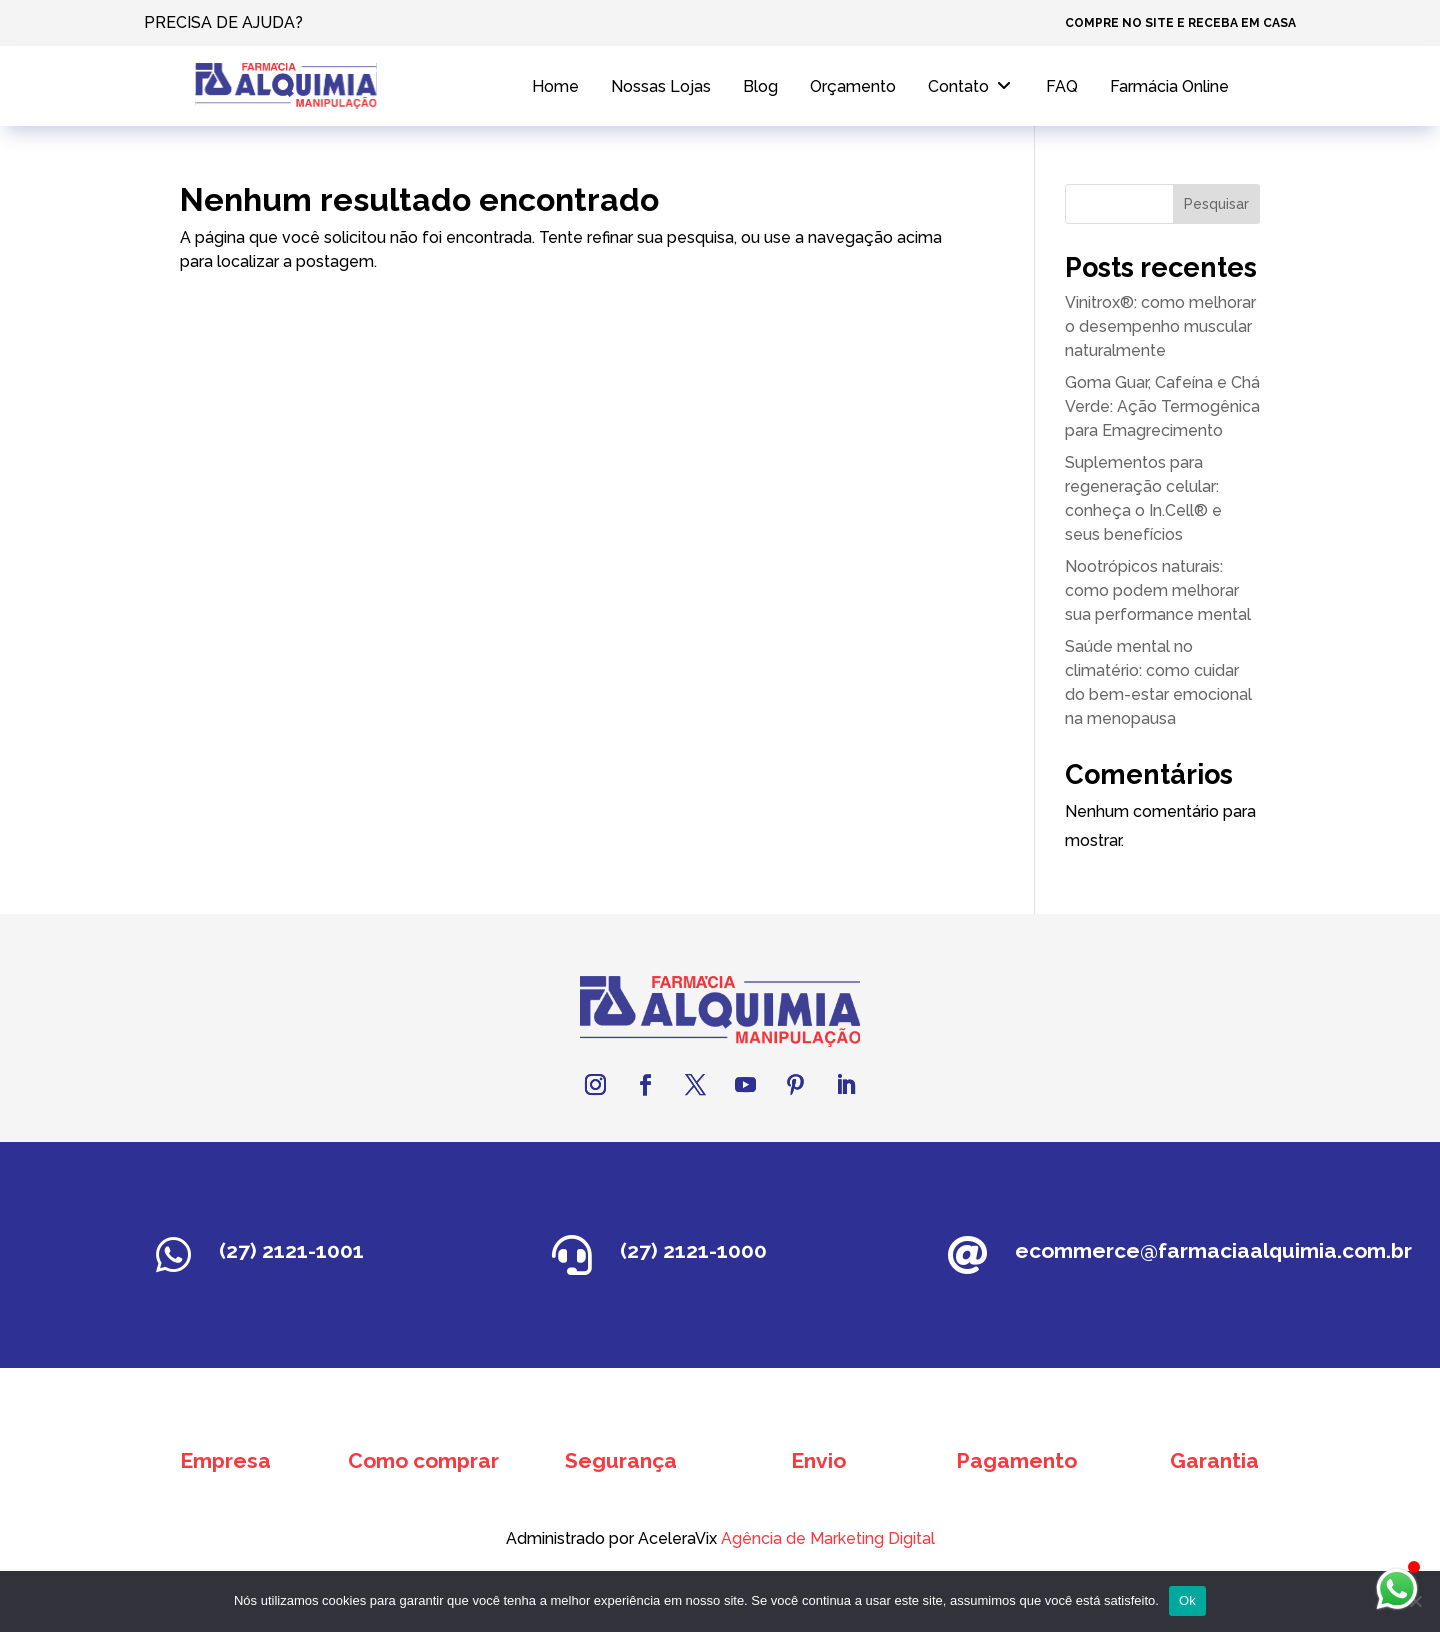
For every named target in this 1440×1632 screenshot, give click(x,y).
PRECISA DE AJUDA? (223, 22)
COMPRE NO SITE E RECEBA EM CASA (1180, 23)
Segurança (621, 1460)
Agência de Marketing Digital (735, 1538)
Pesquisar (1216, 204)
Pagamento (1016, 1460)
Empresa (225, 1460)
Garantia (1214, 1460)
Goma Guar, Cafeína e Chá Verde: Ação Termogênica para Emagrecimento (1162, 406)
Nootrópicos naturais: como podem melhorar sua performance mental (1158, 590)
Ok (1187, 1600)
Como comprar (423, 1460)
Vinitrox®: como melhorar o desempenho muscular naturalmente (1160, 326)
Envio (818, 1460)
